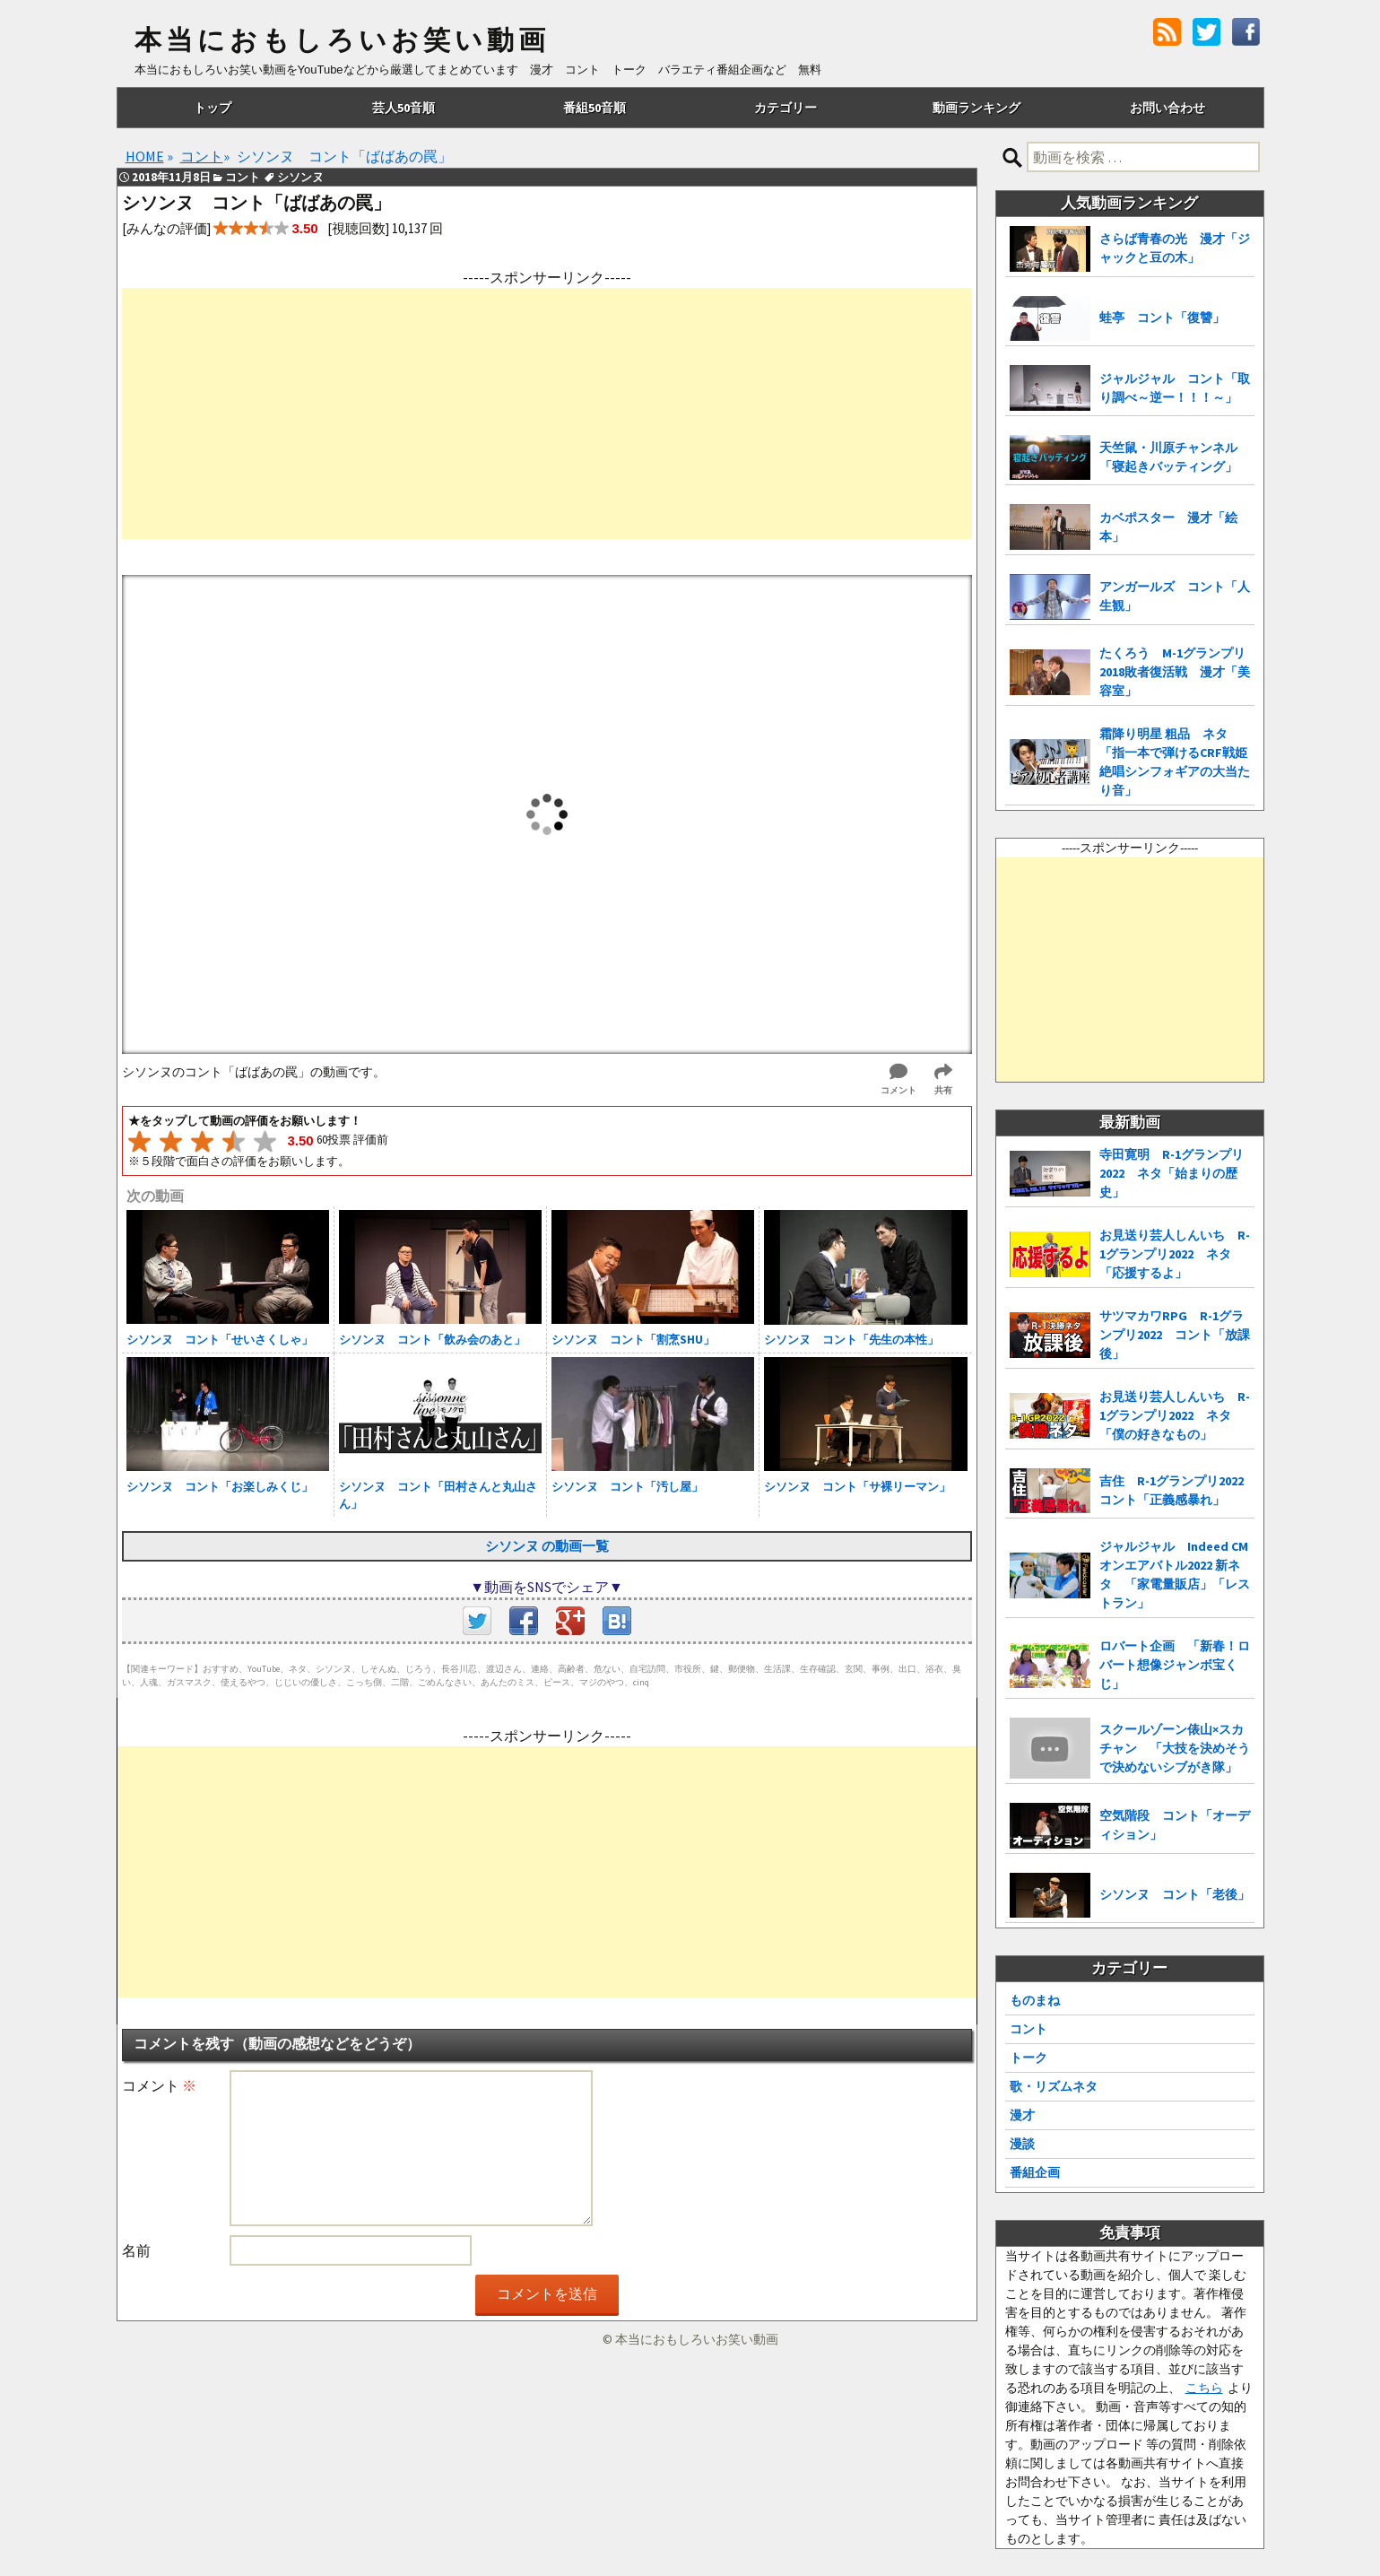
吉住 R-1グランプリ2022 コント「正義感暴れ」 (1176, 1490)
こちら (1204, 2388)
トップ (212, 108)
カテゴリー (785, 108)
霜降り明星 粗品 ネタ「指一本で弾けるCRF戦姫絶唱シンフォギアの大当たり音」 (1174, 762)
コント (1028, 2029)
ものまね (1035, 2000)
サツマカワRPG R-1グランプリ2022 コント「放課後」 (1174, 1335)
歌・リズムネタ (1054, 2086)
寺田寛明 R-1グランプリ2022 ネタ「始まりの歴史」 (1171, 1173)
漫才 (1022, 2115)
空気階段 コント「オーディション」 (1174, 1824)
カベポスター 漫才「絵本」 (1168, 526)
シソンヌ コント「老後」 (1174, 1894)
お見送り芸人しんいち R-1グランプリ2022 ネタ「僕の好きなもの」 (1174, 1415)
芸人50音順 (403, 108)
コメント (159, 2085)
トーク (1028, 2057)
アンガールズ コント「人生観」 (1174, 596)
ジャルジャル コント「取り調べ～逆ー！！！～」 (1174, 387)
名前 (136, 2250)
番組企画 (1035, 2172)
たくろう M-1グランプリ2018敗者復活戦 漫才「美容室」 (1174, 672)
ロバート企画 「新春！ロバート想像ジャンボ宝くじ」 (1174, 1665)
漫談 (1022, 2144)
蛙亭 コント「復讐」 (1162, 317)
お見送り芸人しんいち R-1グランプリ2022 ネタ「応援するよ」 (1174, 1254)
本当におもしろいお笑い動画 (342, 40)
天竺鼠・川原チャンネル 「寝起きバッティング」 (1174, 456)
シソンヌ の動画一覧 (547, 1545)
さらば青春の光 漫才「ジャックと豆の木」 (1174, 248)
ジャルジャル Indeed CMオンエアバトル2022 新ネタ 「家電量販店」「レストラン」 (1174, 1574)
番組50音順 (594, 108)
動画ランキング (976, 108)
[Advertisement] (547, 413)
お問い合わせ (1167, 108)
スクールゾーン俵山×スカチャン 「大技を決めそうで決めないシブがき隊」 (1174, 1748)
